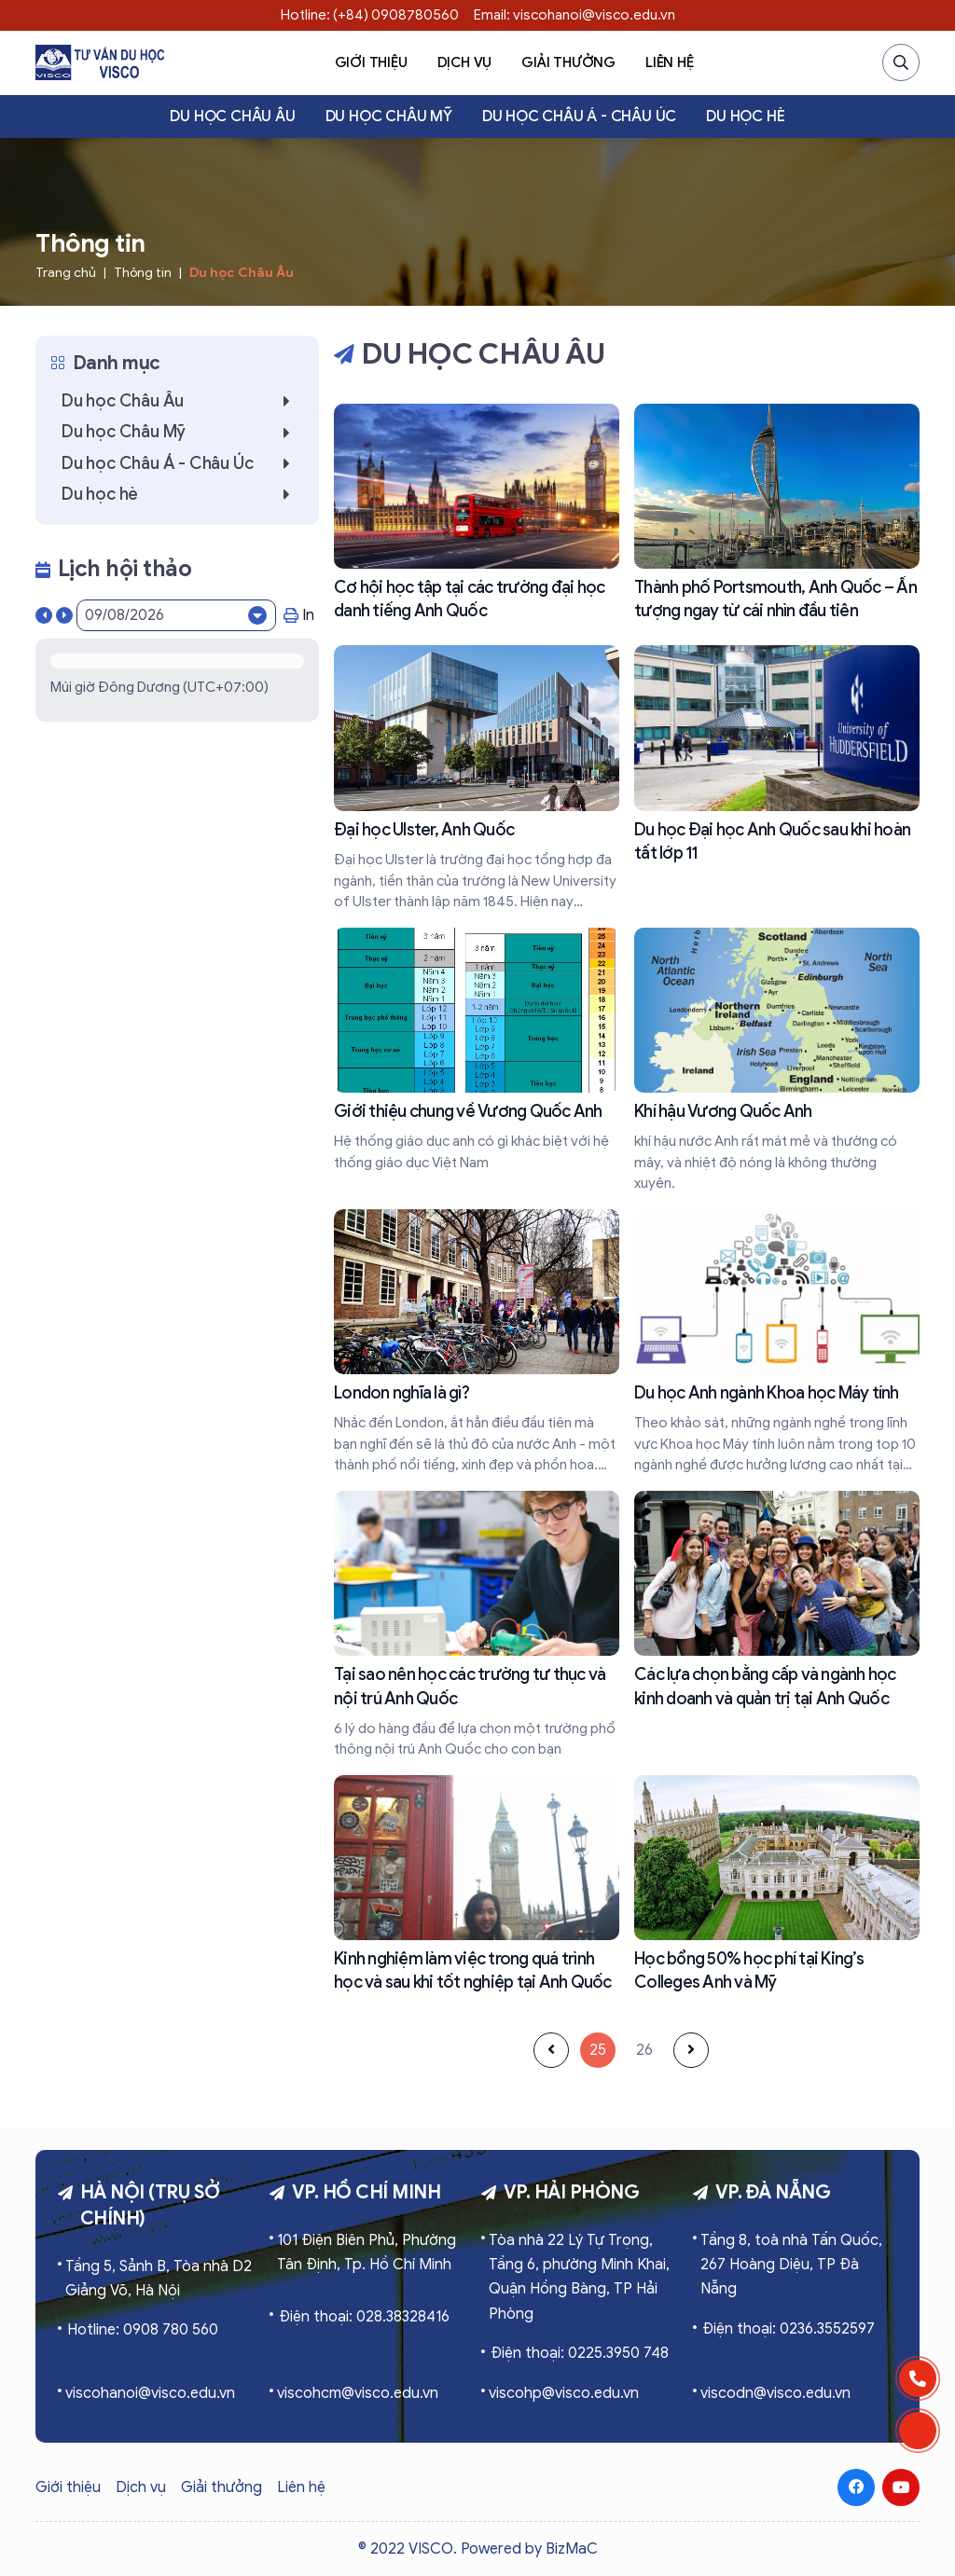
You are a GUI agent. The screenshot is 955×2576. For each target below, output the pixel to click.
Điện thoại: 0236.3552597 (788, 2329)
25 (597, 2050)
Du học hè (745, 116)
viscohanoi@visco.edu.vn (150, 2393)
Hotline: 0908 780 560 (142, 2330)
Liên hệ (669, 62)
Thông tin (143, 273)
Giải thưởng (568, 62)
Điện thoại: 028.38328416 (364, 2316)
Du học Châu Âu (232, 116)
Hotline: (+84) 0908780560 (370, 15)
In (299, 615)
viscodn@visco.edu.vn (775, 2393)
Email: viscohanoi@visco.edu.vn (574, 15)
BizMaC (572, 2549)
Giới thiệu (371, 62)
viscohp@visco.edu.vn (564, 2393)
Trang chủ (65, 273)
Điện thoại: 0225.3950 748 (580, 2353)
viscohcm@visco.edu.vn (357, 2393)
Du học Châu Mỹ (388, 116)
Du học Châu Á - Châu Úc (579, 116)
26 (644, 2050)
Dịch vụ (464, 62)
